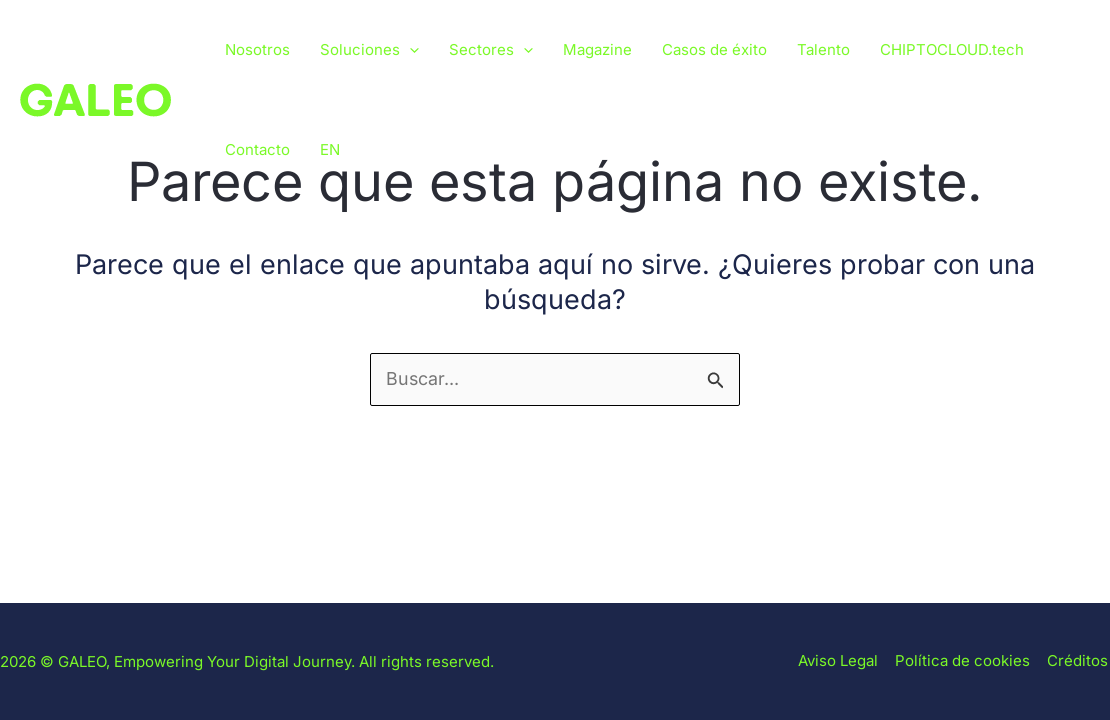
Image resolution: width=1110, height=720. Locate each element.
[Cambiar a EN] (330, 150)
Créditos (1079, 661)
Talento (823, 49)
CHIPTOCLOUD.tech (952, 49)
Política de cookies (966, 661)
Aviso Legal (844, 661)
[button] (409, 50)
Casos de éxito (714, 49)
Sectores (491, 50)
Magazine (597, 49)
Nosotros (257, 49)
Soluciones (369, 50)
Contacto (257, 149)
